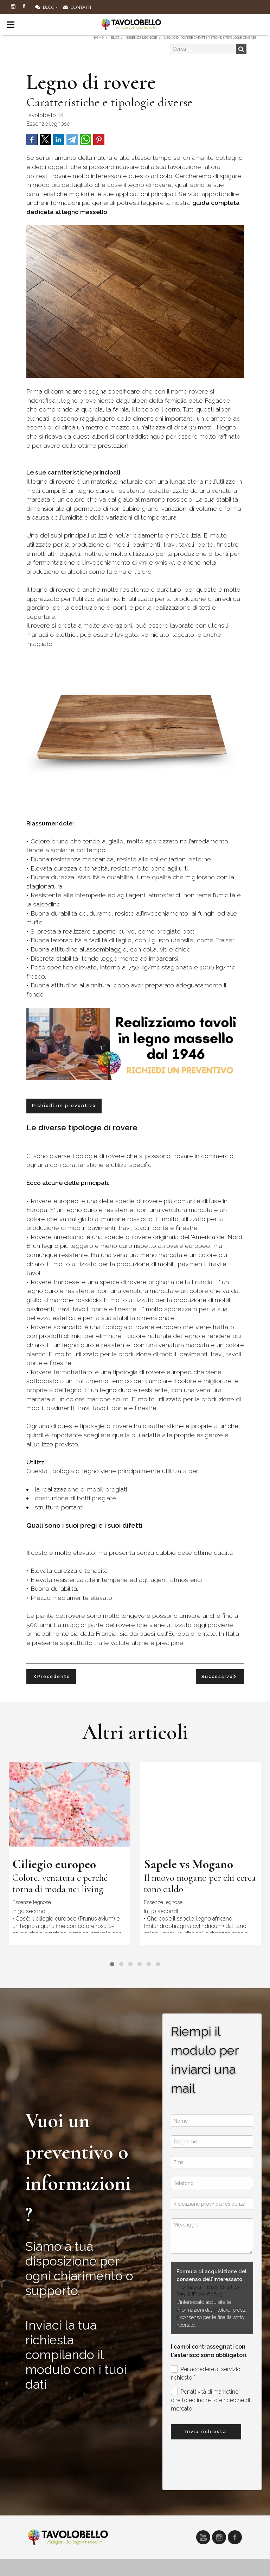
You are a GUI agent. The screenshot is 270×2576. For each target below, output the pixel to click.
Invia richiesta (205, 2431)
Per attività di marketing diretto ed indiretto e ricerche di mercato (210, 2400)
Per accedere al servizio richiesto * (206, 2373)
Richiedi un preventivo (64, 1105)
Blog (44, 7)
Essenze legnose (48, 123)
